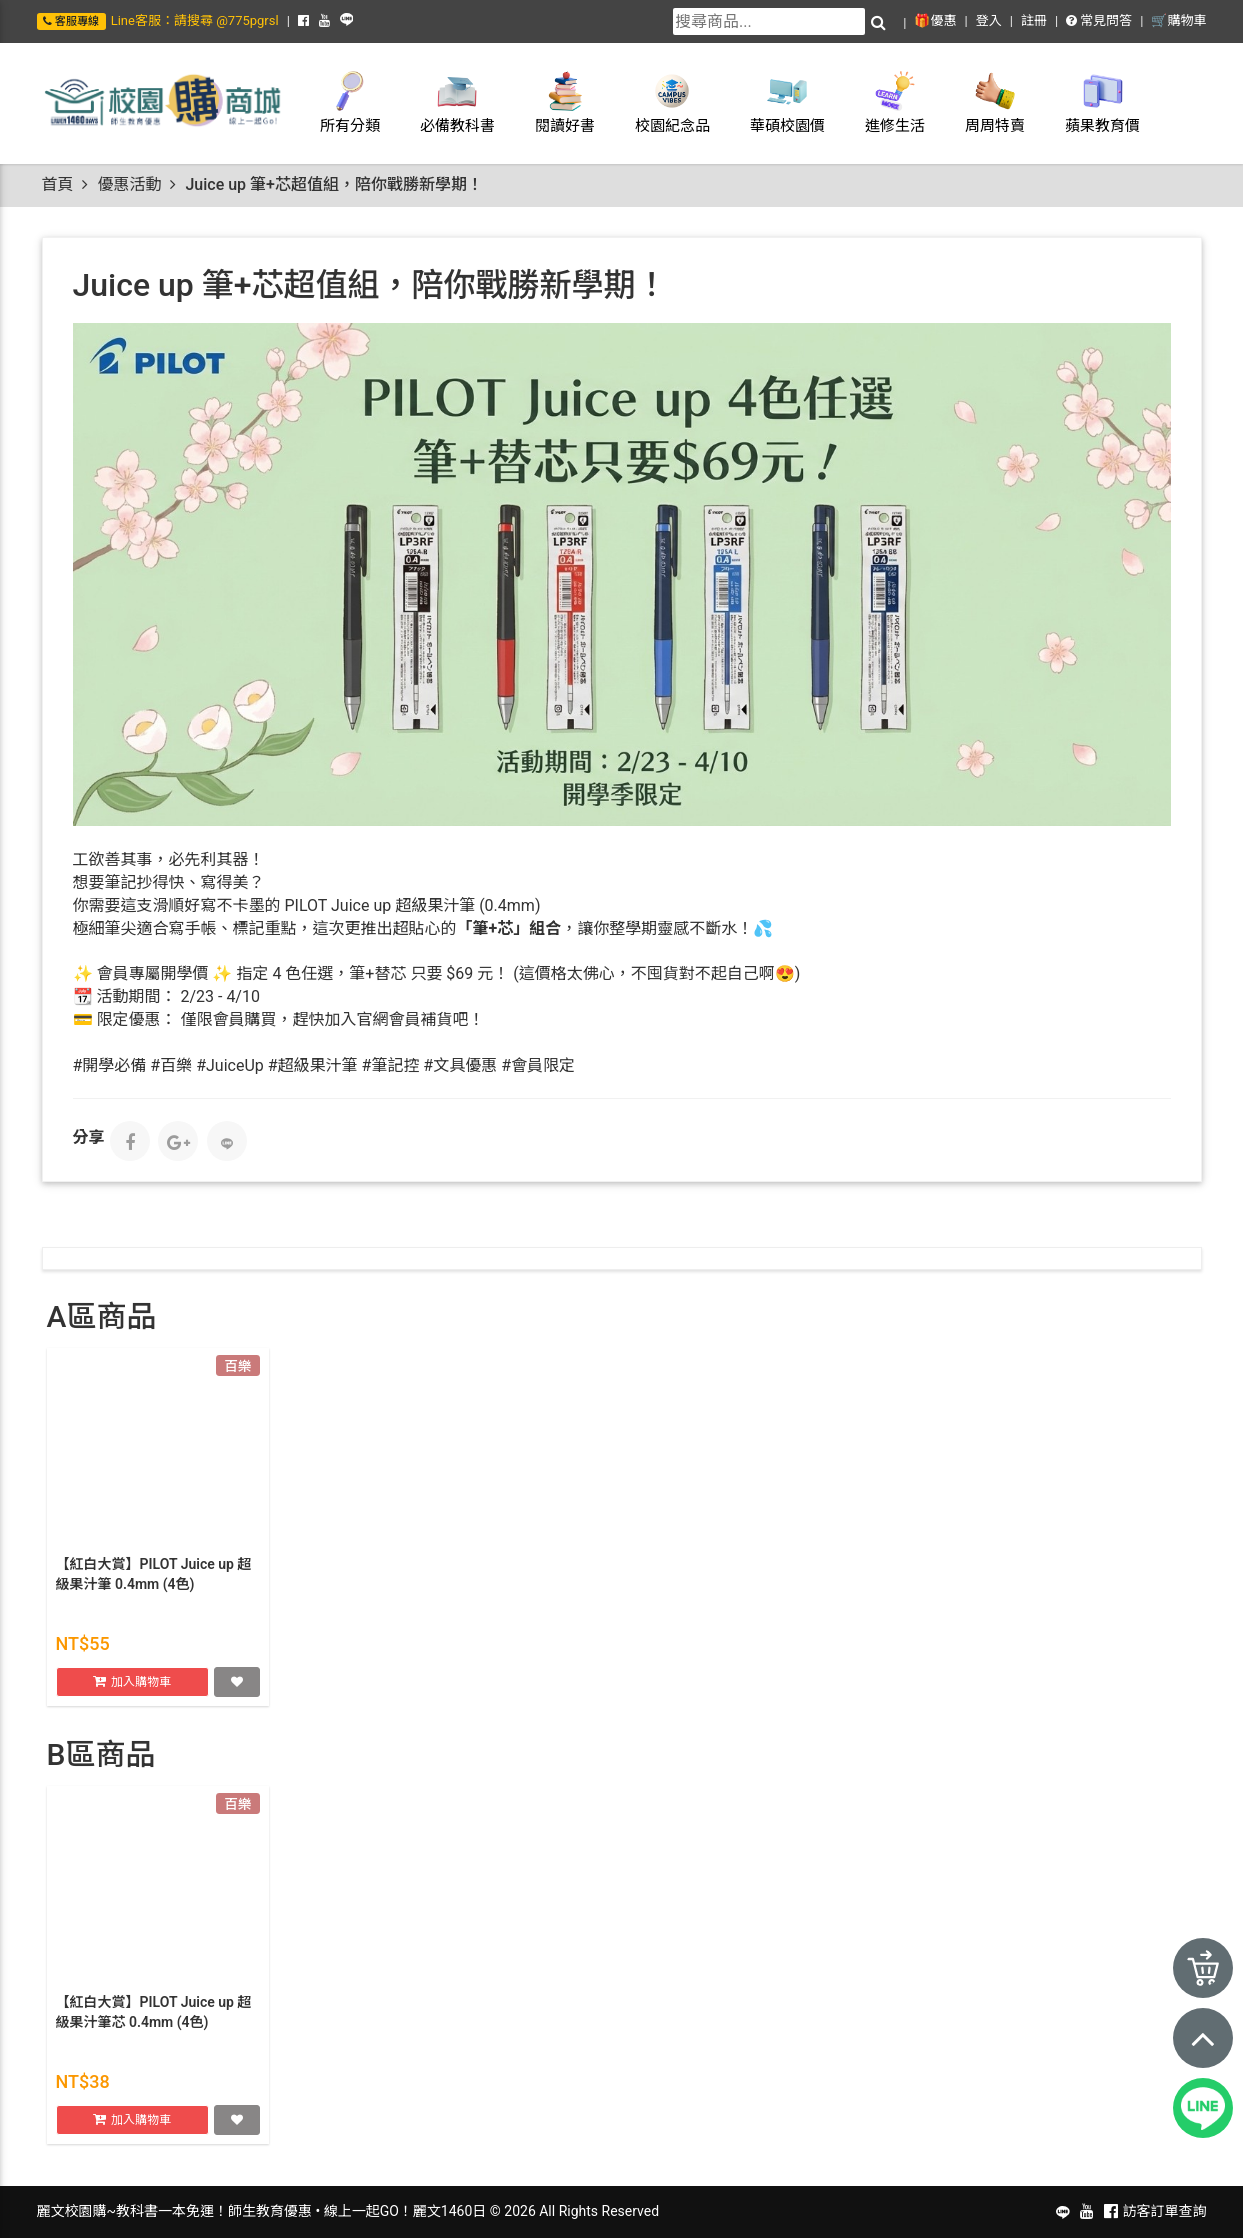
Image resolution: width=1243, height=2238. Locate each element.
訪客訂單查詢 (1165, 2211)
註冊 (1034, 20)
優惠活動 (129, 184)
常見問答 (1099, 20)
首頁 (58, 184)
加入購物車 (141, 1683)
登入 (989, 20)
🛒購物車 (1178, 20)
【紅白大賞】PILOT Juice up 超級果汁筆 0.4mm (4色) (154, 1576)
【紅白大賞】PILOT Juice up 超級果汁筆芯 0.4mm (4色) (154, 2014)
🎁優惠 (935, 20)
